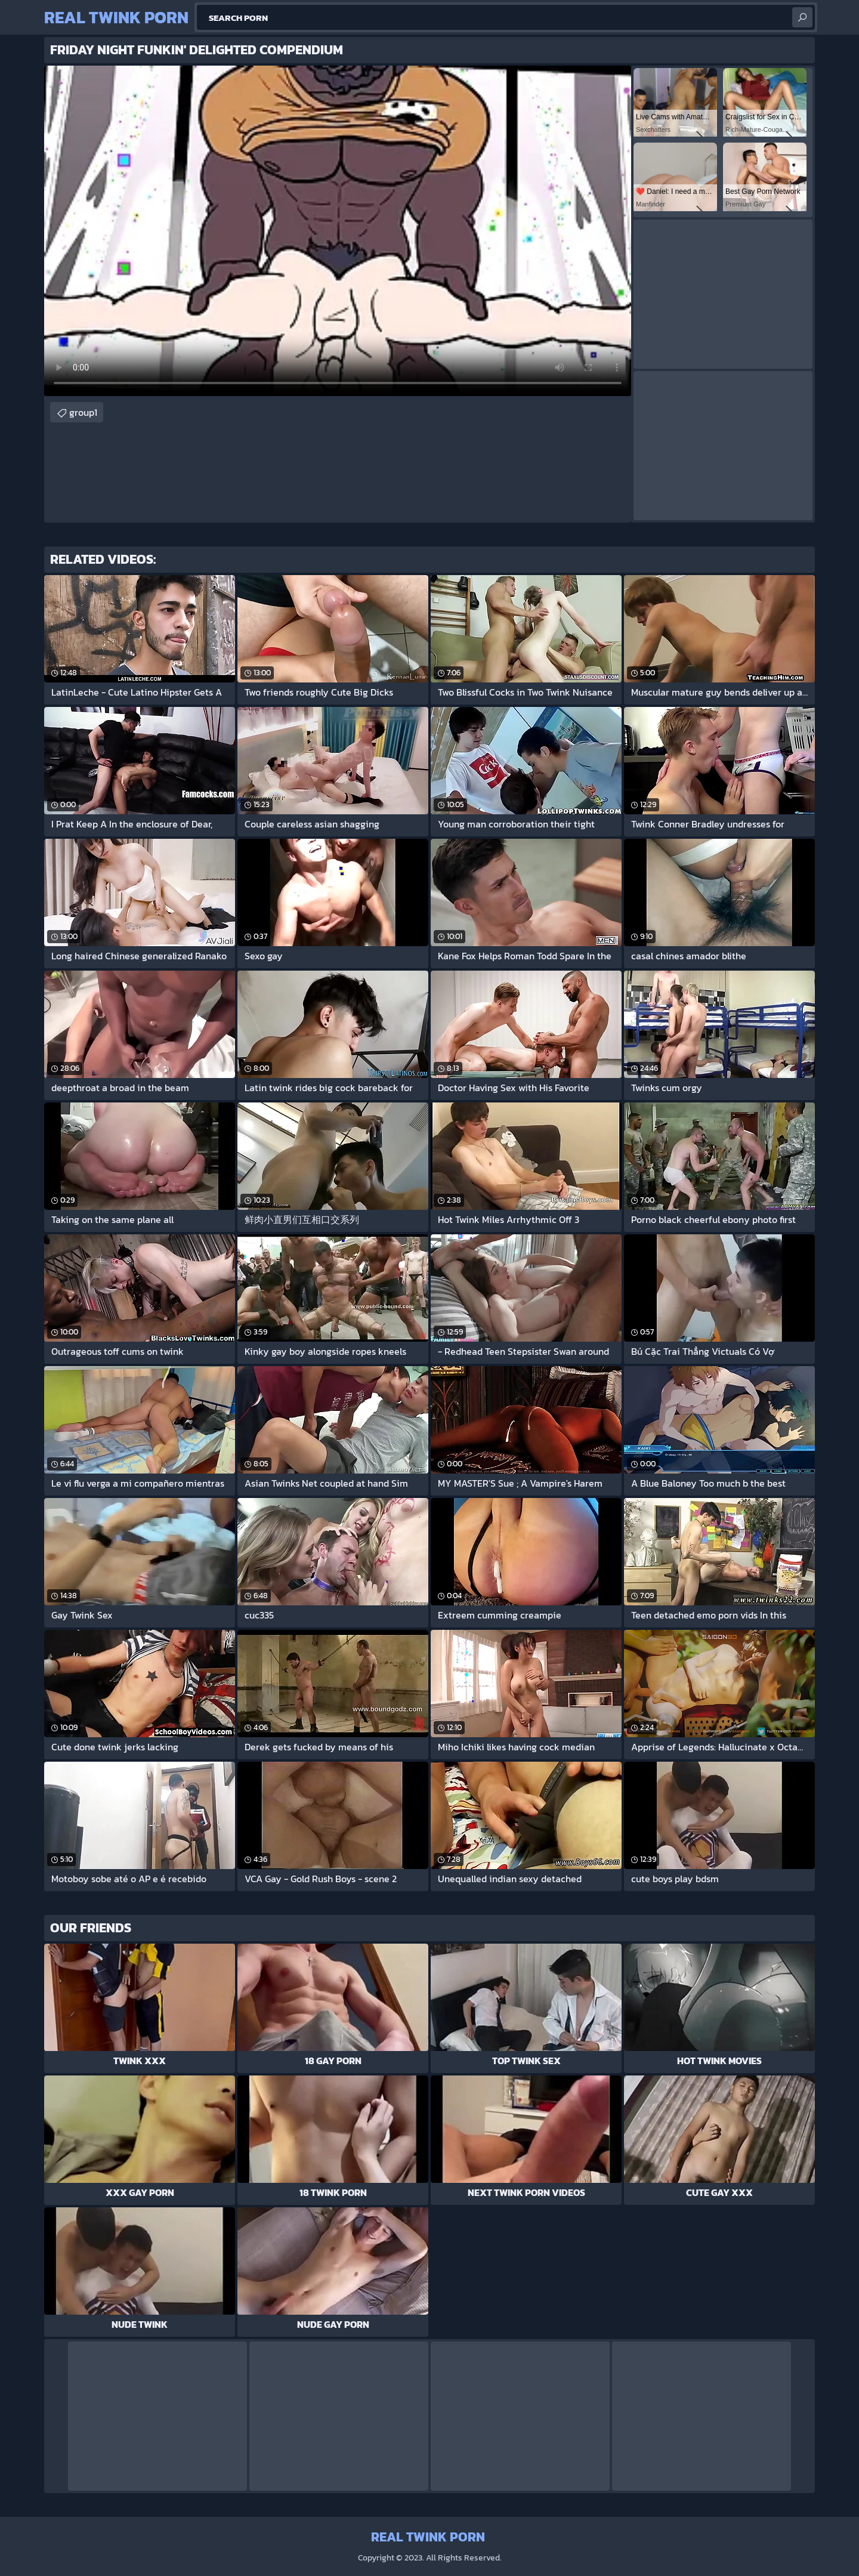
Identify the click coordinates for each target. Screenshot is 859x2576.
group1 (83, 412)
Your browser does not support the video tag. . (337, 231)
